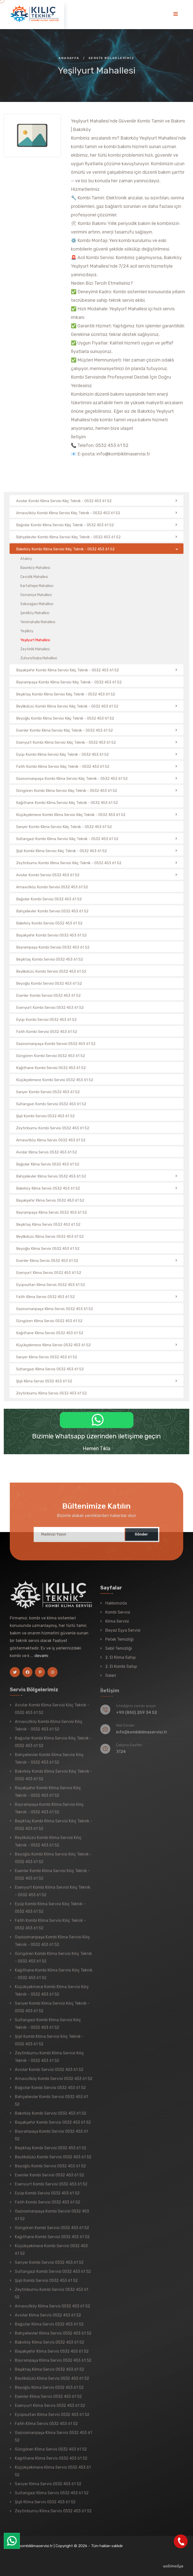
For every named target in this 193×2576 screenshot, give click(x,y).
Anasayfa (69, 58)
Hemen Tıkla (96, 1448)
